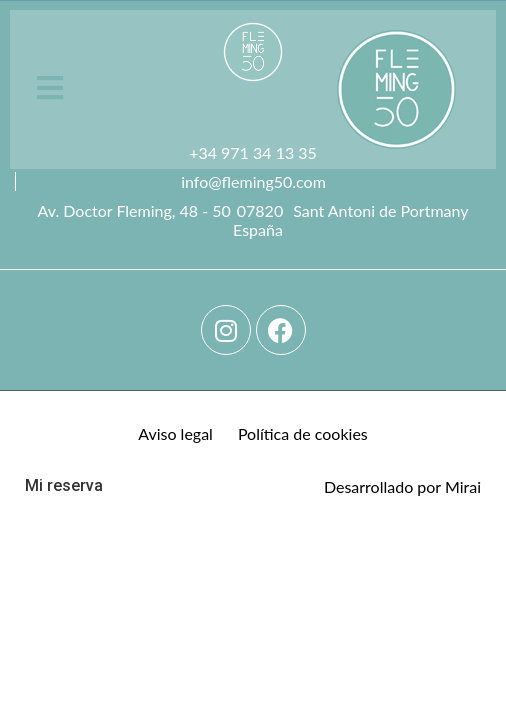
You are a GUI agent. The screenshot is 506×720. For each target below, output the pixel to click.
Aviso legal (175, 433)
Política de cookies (303, 433)
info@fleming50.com (253, 181)
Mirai (463, 486)
